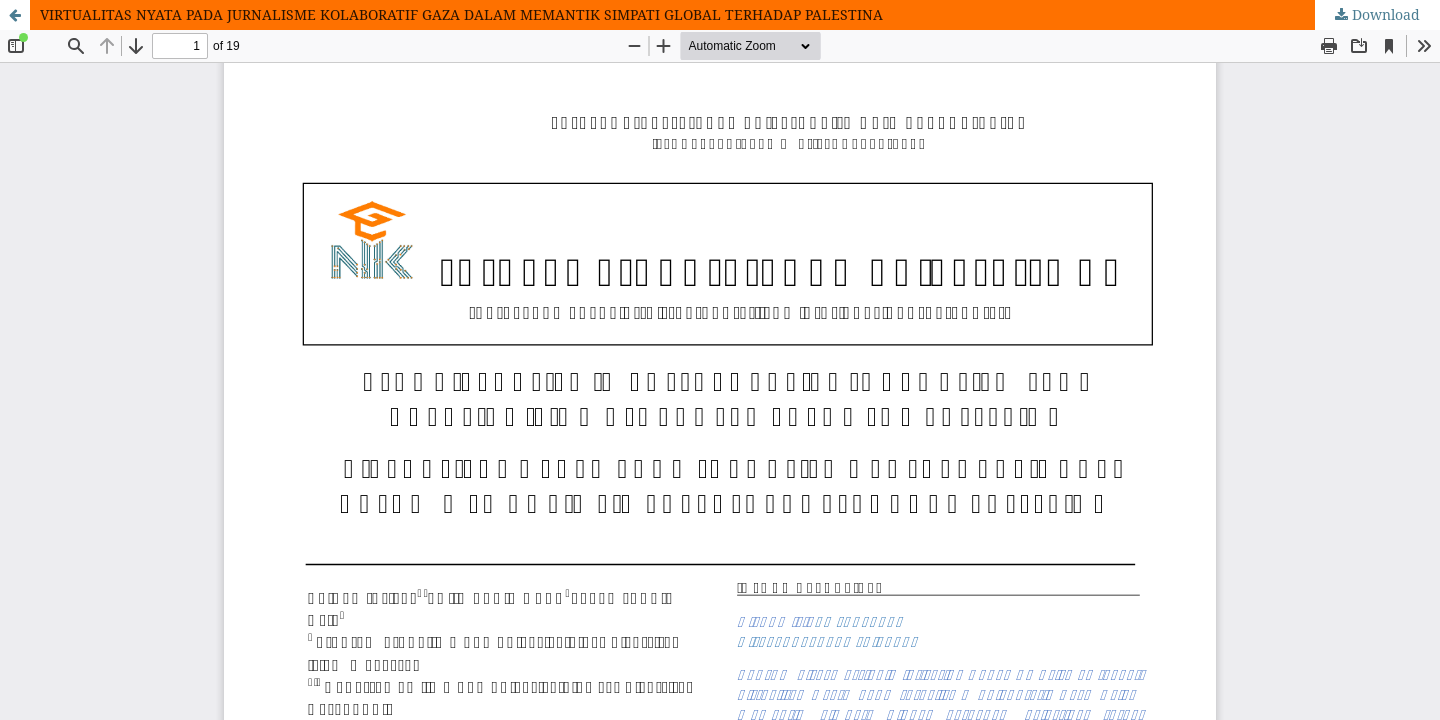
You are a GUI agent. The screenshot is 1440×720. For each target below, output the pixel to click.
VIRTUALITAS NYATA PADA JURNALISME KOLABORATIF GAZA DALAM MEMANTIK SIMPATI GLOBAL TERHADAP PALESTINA (461, 14)
